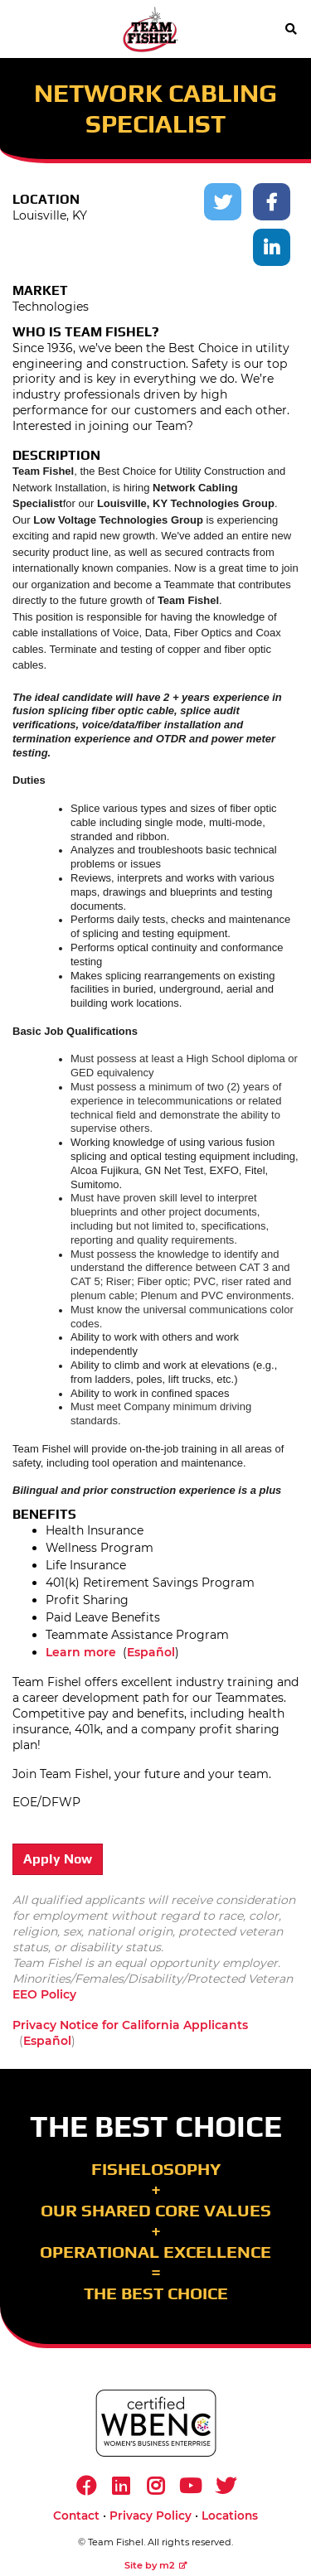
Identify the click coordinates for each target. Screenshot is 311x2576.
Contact (76, 2515)
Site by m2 (155, 2565)
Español (151, 1652)
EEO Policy (44, 1994)
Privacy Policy (150, 2515)
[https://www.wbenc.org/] (156, 2423)
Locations (230, 2515)
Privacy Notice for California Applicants (130, 2025)
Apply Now (57, 1859)
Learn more (81, 1652)
